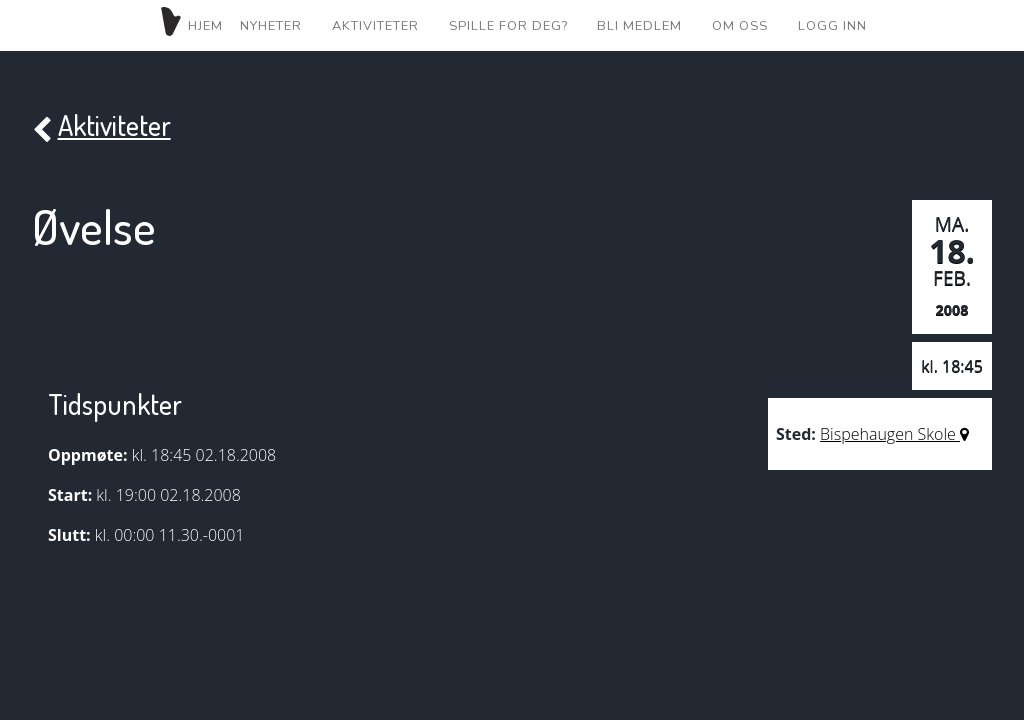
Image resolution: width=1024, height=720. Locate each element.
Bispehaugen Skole (894, 434)
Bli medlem (639, 26)
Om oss (740, 26)
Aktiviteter (375, 26)
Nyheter (271, 26)
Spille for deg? (508, 26)
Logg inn (832, 26)
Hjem (190, 24)
